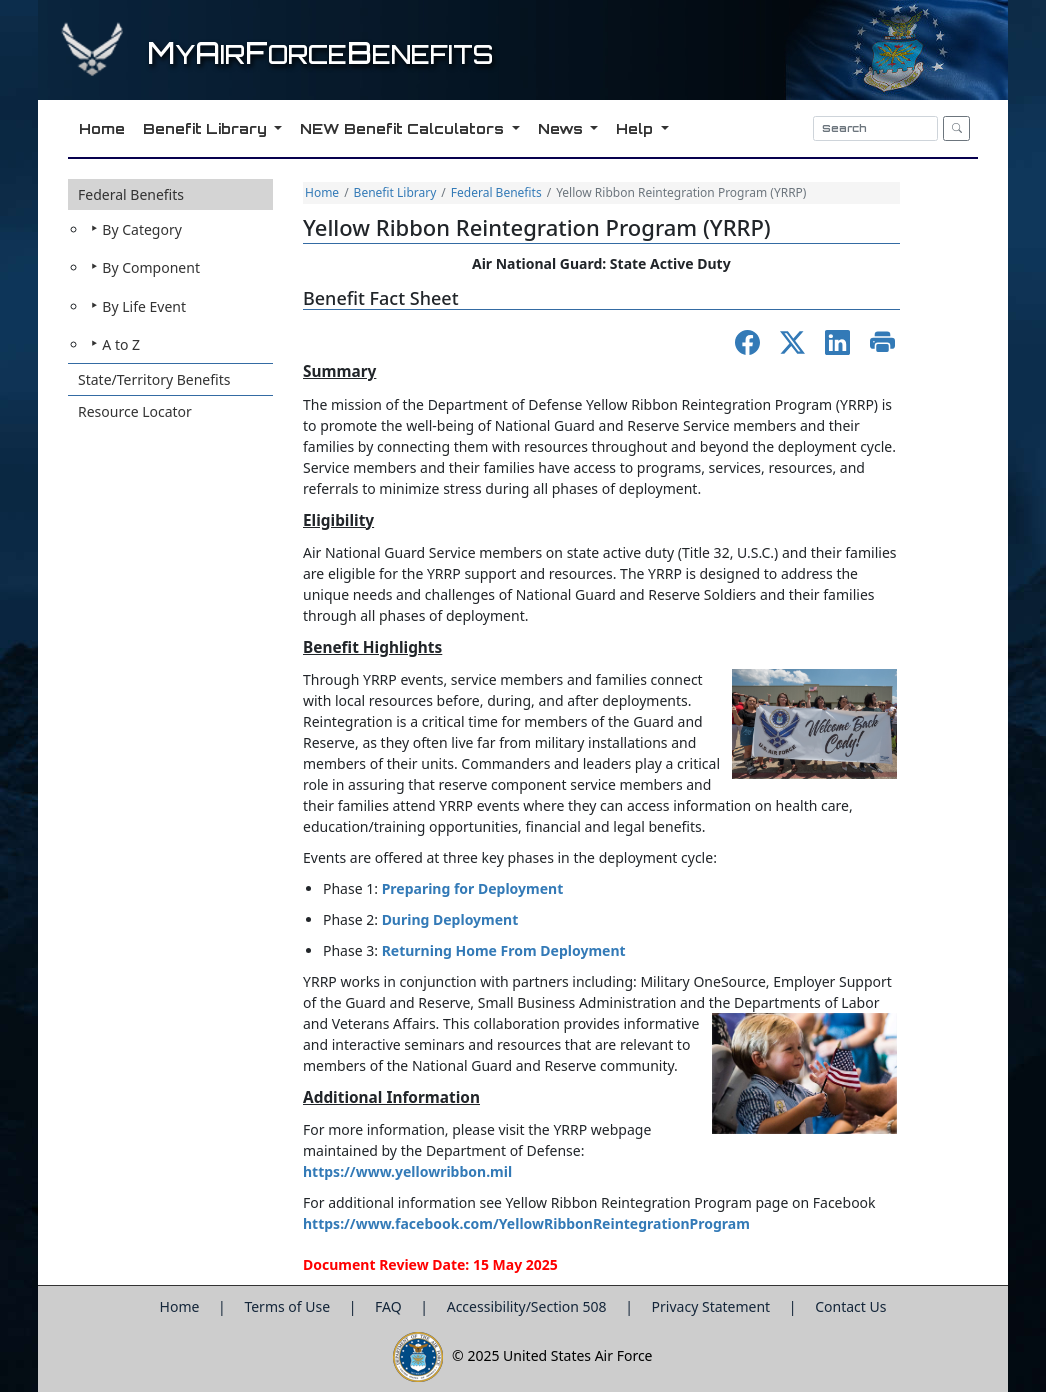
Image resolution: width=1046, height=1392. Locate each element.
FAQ (390, 1306)
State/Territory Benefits (154, 379)
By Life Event (144, 306)
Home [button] (100, 128)
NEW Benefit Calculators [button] (402, 128)
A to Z (121, 344)
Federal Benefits (131, 194)
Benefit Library (395, 192)
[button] (170, 271)
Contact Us (850, 1306)
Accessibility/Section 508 (529, 1306)
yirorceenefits (320, 54)
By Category (142, 229)
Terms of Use (288, 1306)
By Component (151, 267)
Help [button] (635, 128)
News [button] (561, 128)
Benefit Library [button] (205, 128)
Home (322, 192)
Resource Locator (135, 411)
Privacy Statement (713, 1306)
